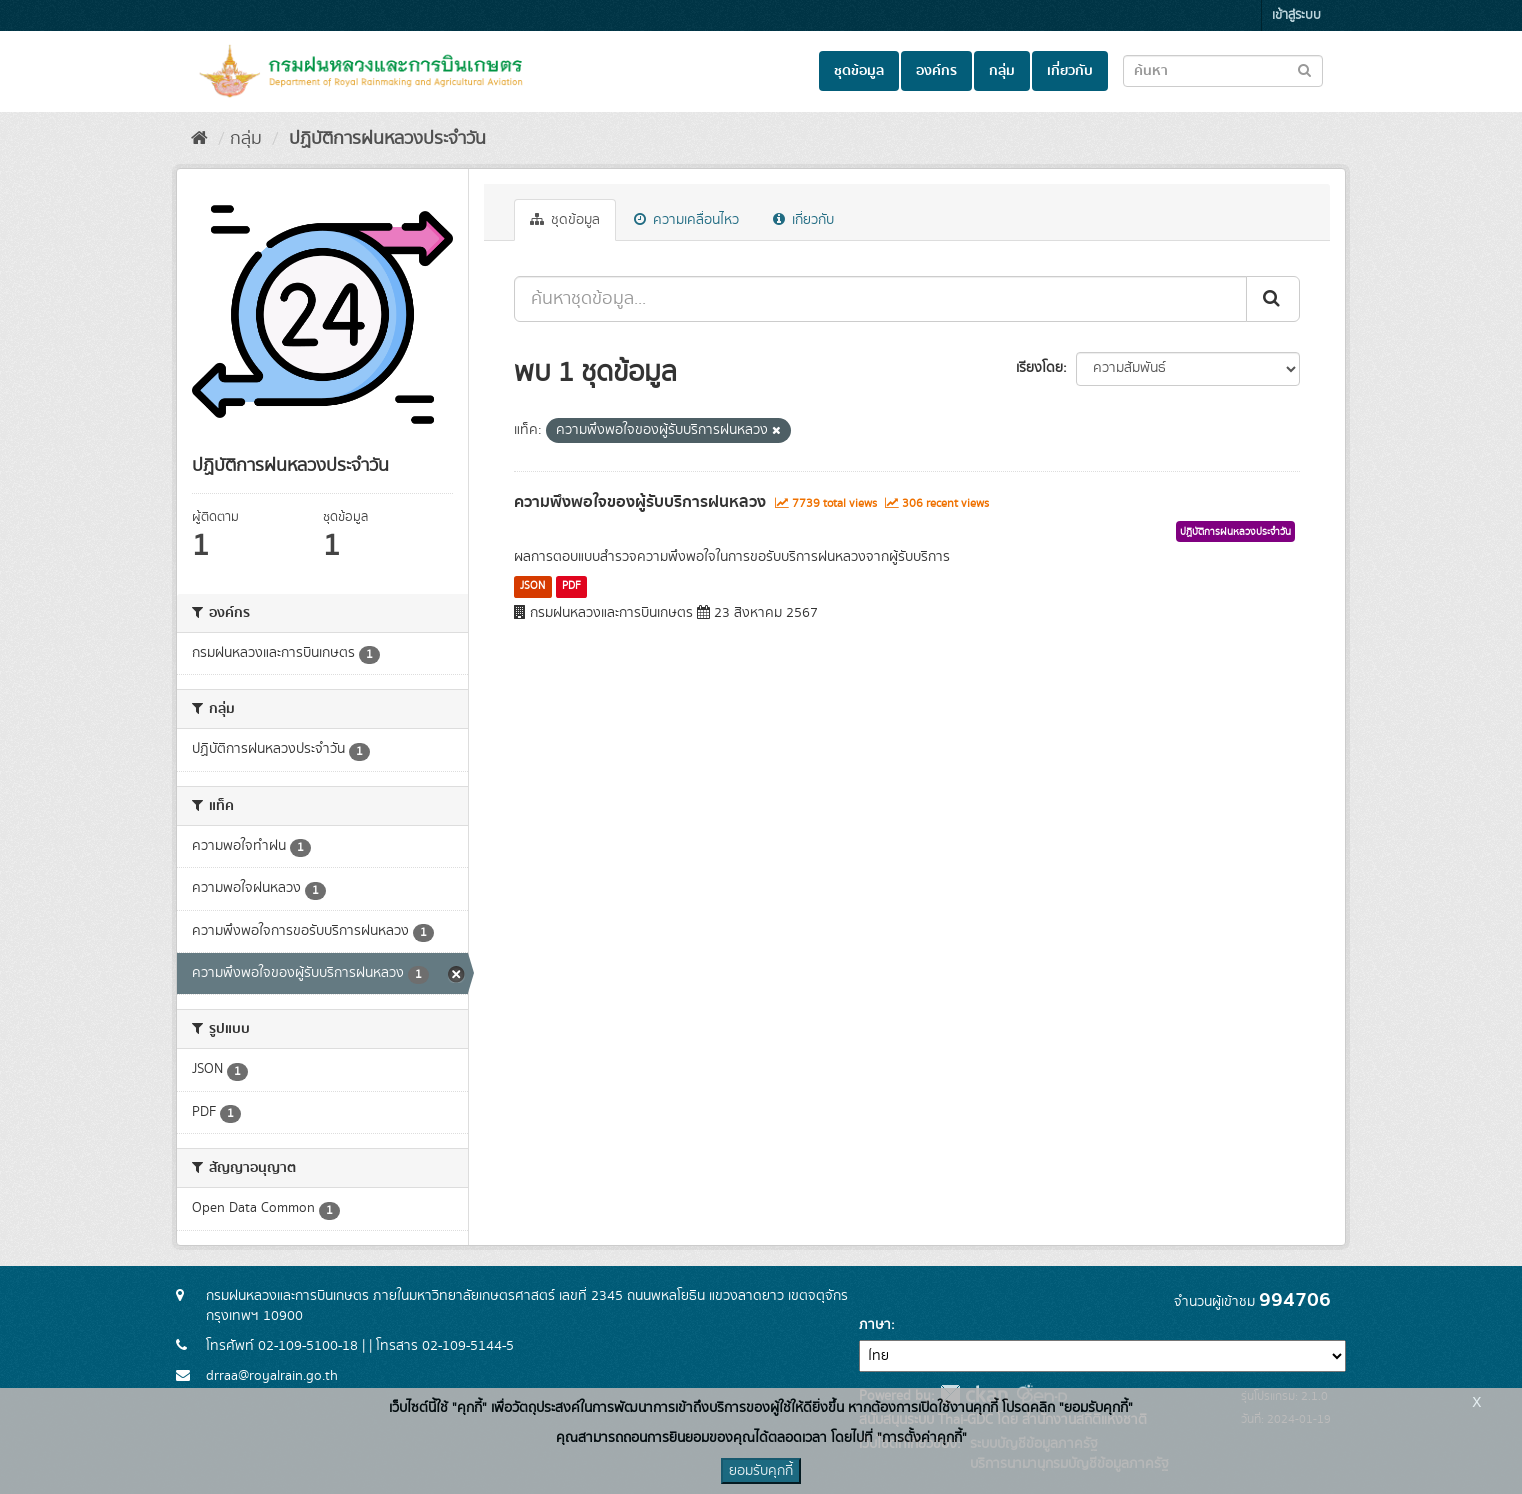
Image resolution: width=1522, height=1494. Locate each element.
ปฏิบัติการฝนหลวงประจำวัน (385, 139)
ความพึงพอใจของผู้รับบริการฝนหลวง (640, 502)
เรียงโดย (1039, 368)
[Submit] (1273, 299)
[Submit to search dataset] (1304, 69)
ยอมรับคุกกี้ (761, 1471)
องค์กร (936, 71)
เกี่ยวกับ (1070, 71)
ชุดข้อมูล (859, 71)
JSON (532, 586)
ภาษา (875, 1325)
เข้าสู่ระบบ (1296, 15)
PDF (571, 586)
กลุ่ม (1002, 71)
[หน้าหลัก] (199, 139)
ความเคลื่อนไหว (686, 220)
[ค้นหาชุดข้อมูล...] (880, 299)
